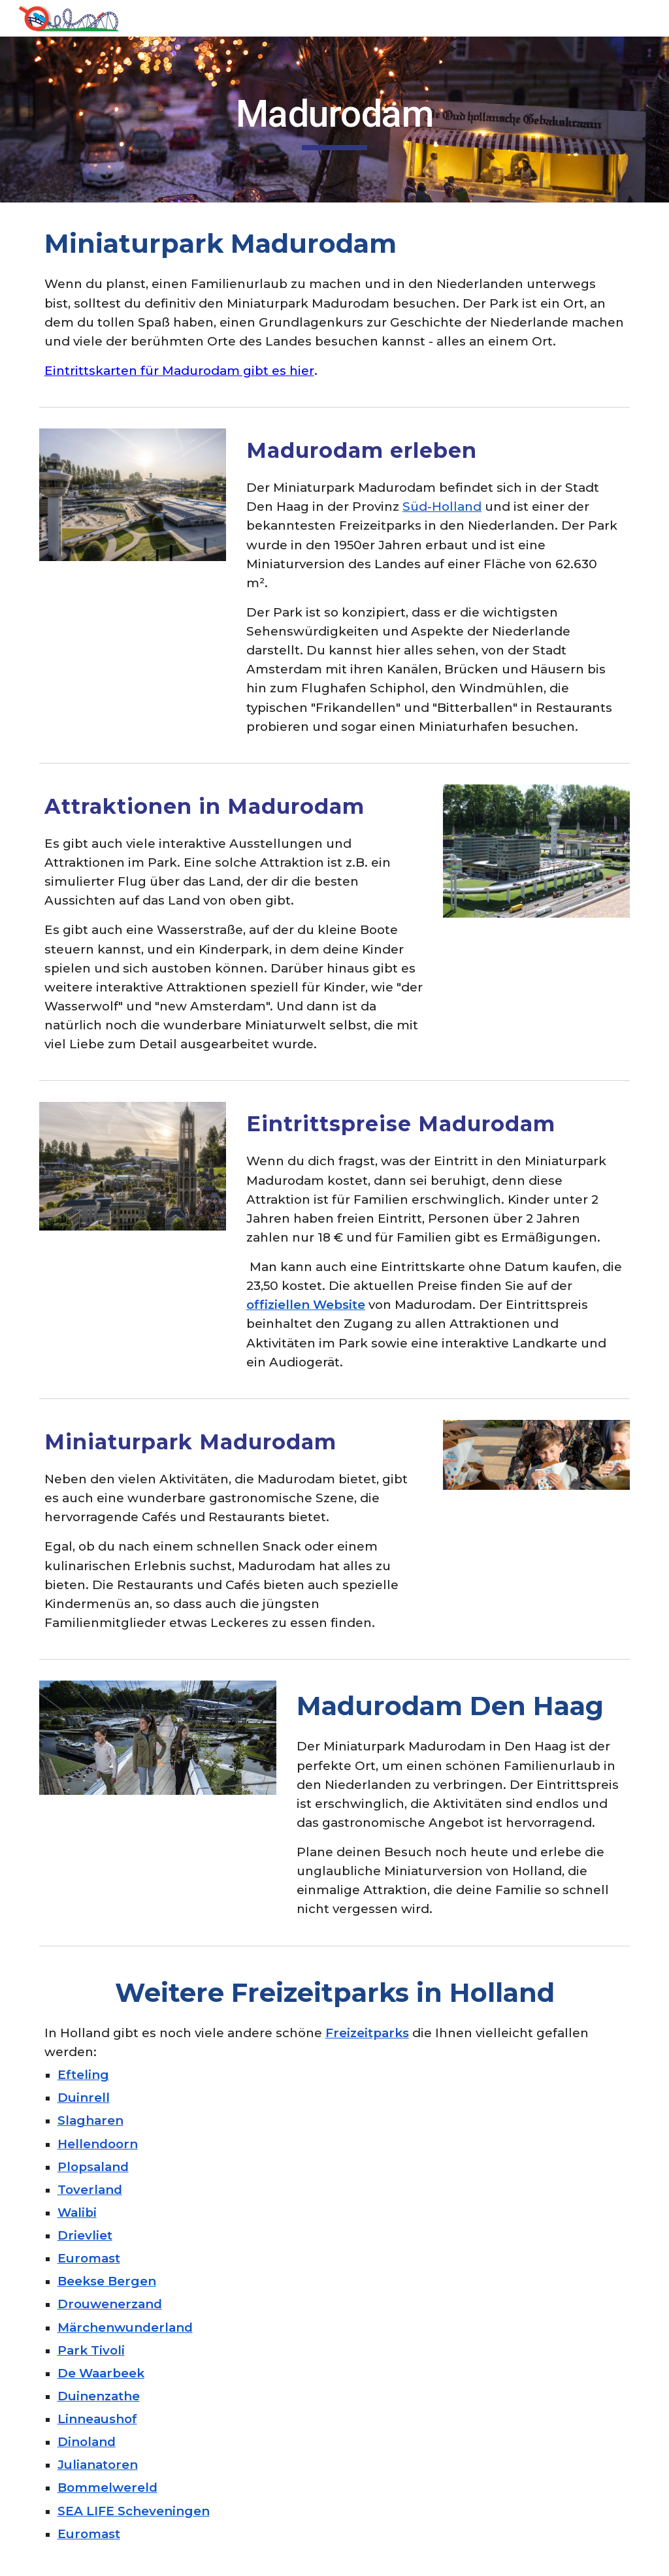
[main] (334, 119)
